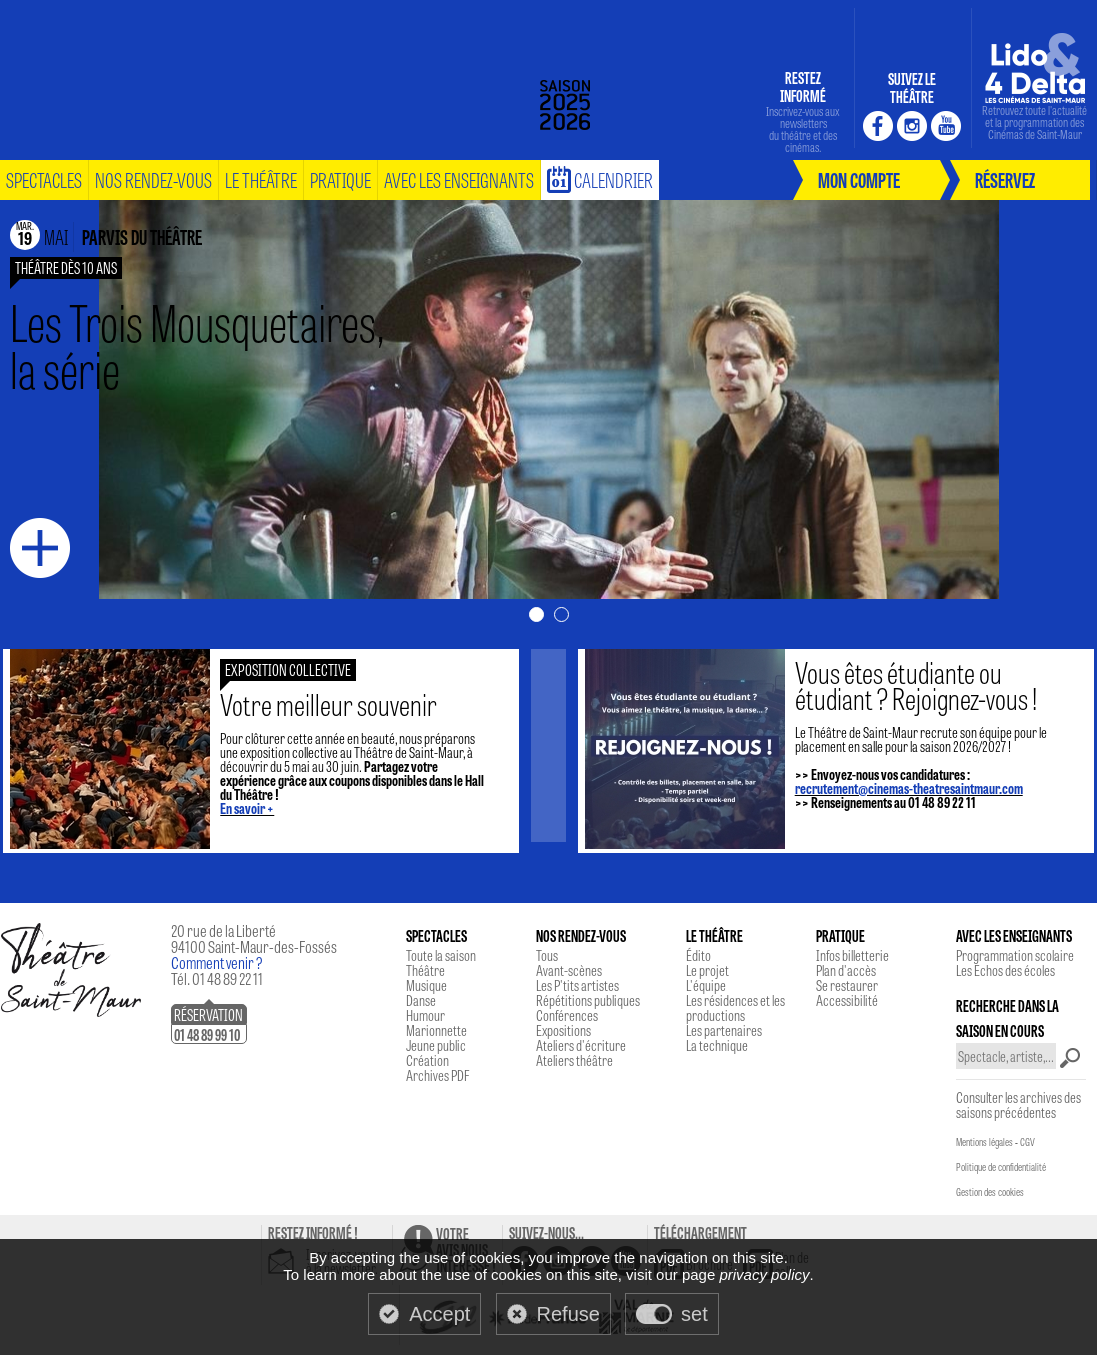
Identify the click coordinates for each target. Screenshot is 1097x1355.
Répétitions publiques (588, 1000)
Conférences (567, 1015)
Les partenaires (724, 1030)
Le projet (707, 970)
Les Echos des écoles (1005, 970)
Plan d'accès (846, 970)
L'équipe (706, 985)
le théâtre (261, 179)
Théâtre (425, 970)
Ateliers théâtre (574, 1060)
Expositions (563, 1030)
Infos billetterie (852, 955)
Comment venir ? (217, 962)
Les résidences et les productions (735, 1007)
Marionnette (436, 1030)
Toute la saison (441, 955)
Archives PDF (437, 1075)
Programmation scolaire (1015, 955)
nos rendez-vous (153, 179)
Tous (547, 955)
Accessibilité (847, 1000)
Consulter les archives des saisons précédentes (1018, 1104)
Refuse (568, 1314)
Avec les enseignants (459, 179)
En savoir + (264, 808)
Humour (425, 1015)
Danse (421, 1000)
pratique (340, 179)
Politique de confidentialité (1001, 1167)
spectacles (44, 179)
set (694, 1314)
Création (427, 1060)
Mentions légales (984, 1142)
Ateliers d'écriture (581, 1045)
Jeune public (436, 1045)
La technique (717, 1045)
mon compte (859, 179)
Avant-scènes (569, 970)
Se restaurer (847, 985)
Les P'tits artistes (577, 985)
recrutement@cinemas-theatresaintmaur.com (892, 788)
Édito (698, 955)
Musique (426, 985)
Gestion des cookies (990, 1192)
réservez (1005, 179)
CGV (1027, 1142)
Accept (439, 1314)
